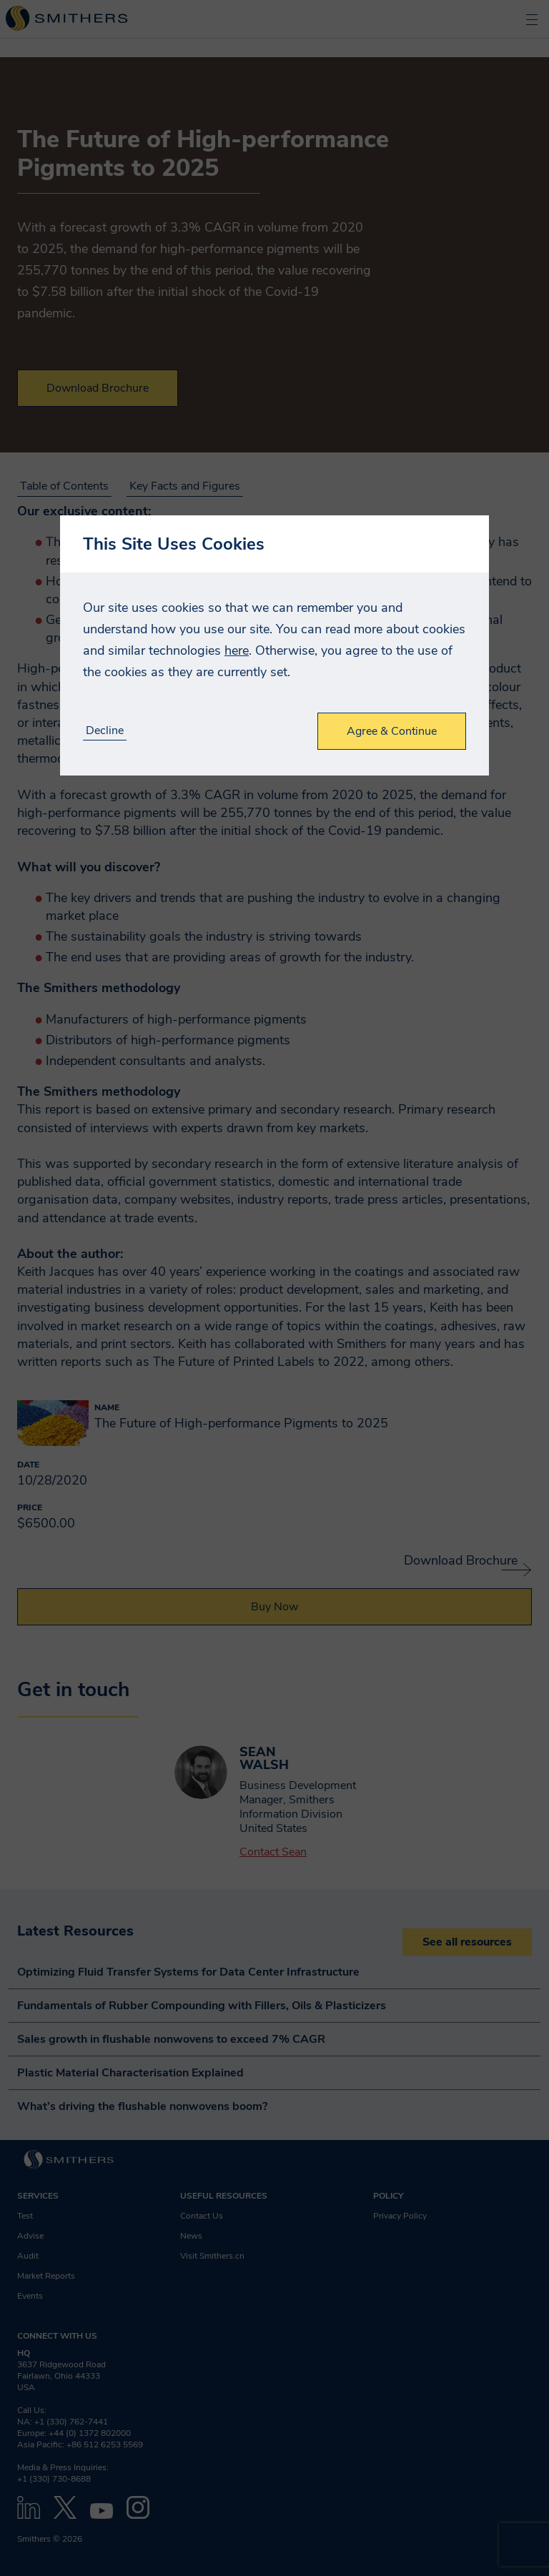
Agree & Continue (392, 731)
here (236, 650)
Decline (105, 730)
